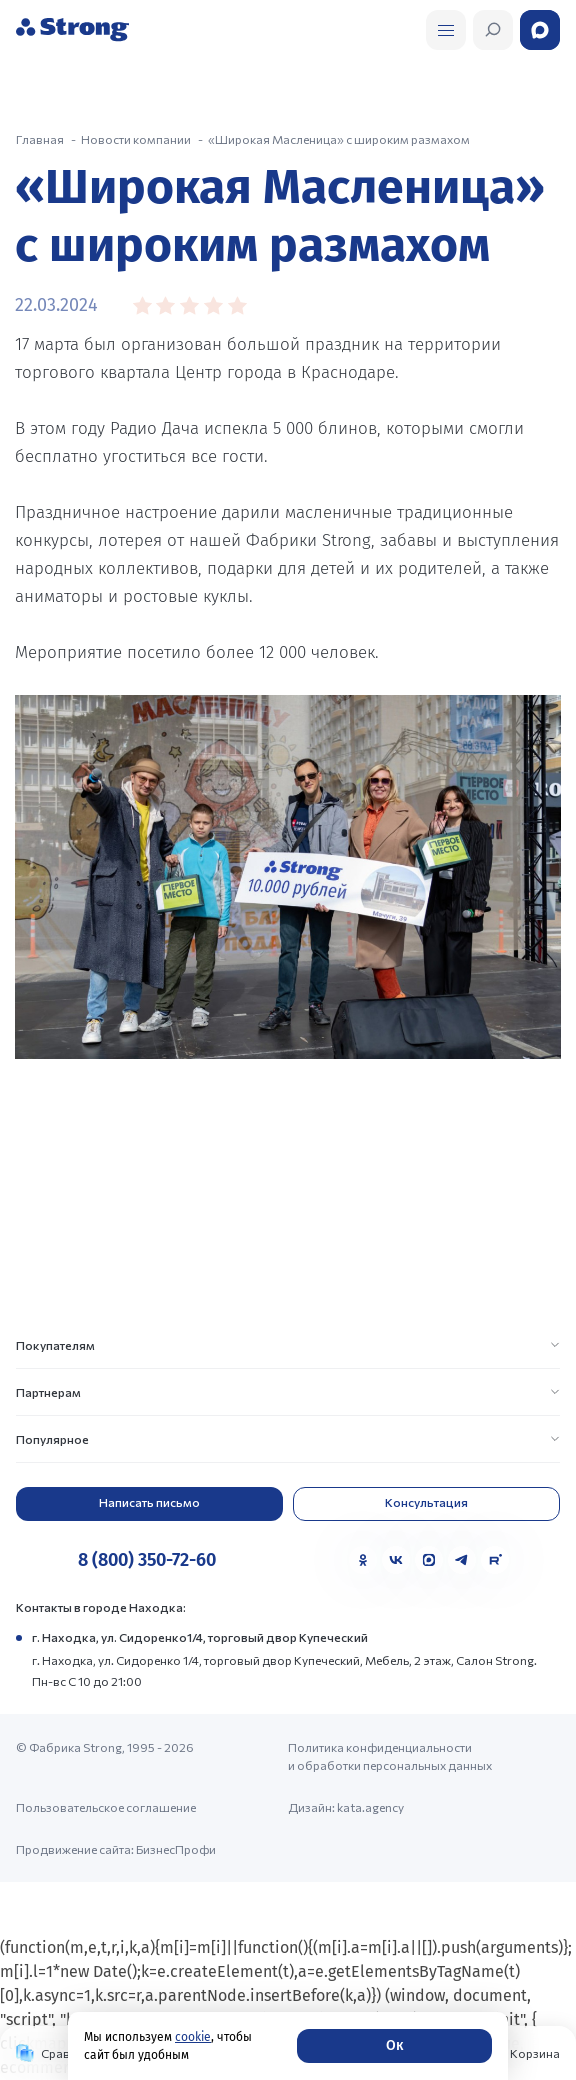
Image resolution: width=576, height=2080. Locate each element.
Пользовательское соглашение (106, 1807)
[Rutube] (495, 1560)
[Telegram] (462, 1560)
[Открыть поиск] (446, 30)
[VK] (396, 1560)
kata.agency (370, 1807)
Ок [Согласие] (394, 2045)
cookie (193, 2037)
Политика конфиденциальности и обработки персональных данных (390, 1756)
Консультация (426, 1502)
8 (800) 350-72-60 (147, 1560)
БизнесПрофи (176, 1849)
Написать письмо (149, 1502)
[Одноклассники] (363, 1560)
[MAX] (429, 1560)
